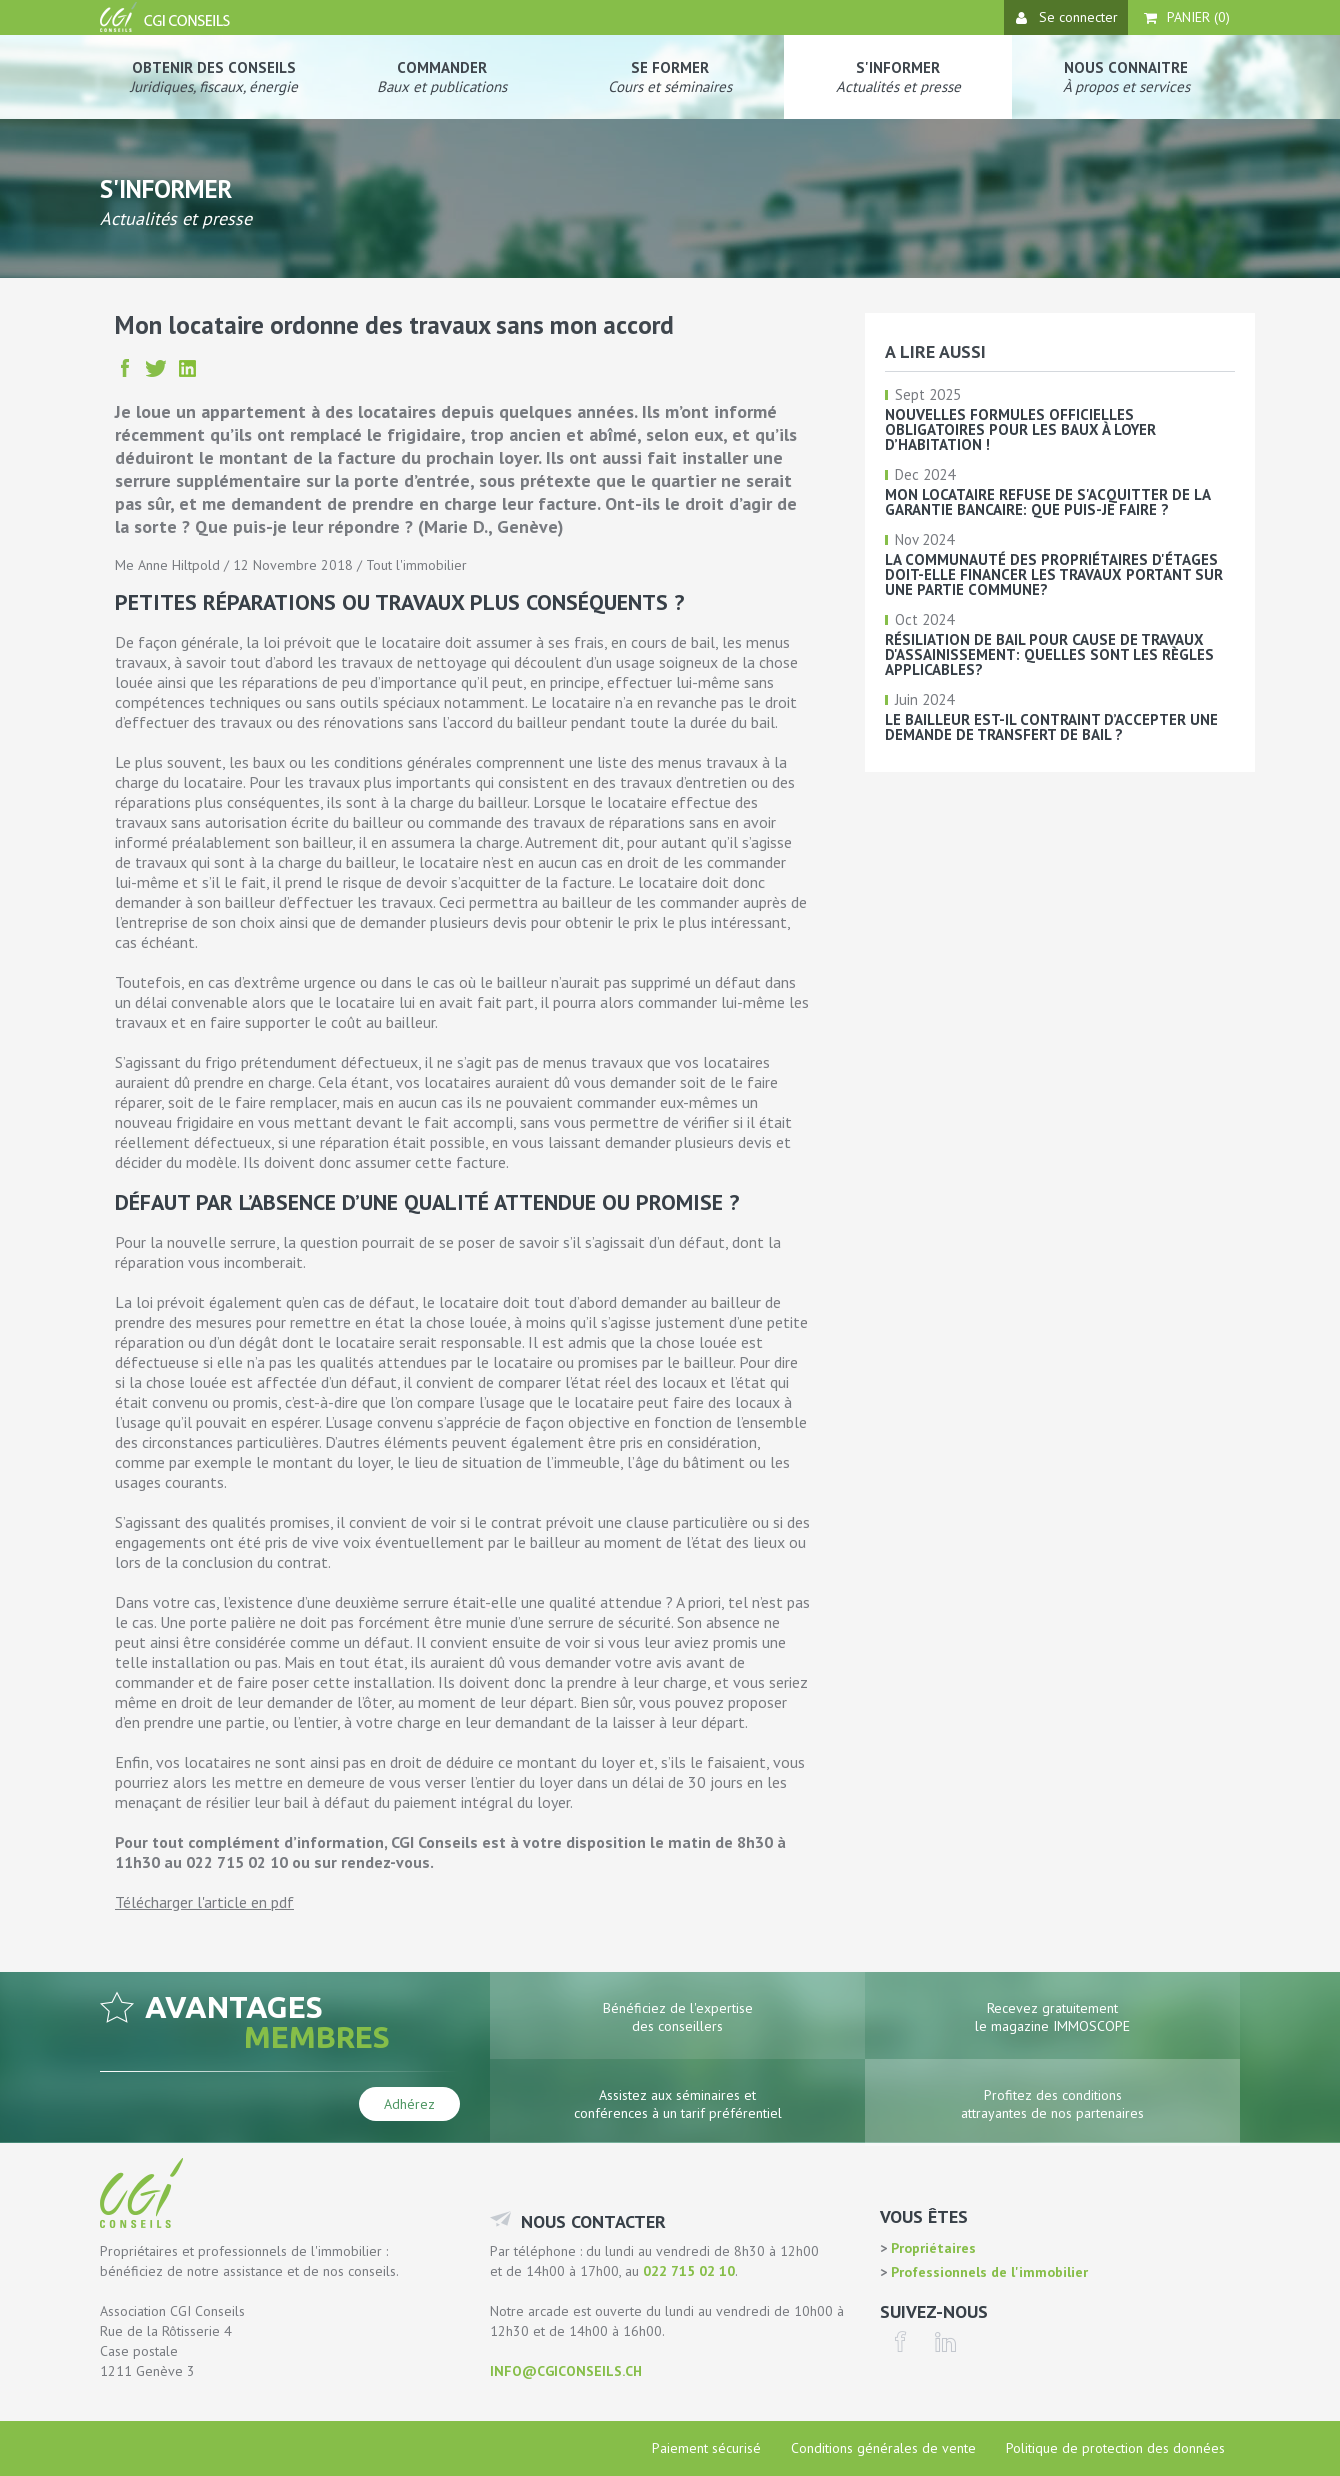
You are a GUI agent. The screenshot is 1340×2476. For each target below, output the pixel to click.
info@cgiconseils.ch (566, 2371)
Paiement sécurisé (706, 2448)
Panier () (1187, 17)
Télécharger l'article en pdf (204, 1902)
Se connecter (1067, 17)
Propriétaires (931, 2248)
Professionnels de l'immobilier (987, 2272)
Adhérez (409, 2104)
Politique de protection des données (1115, 2448)
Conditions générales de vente (883, 2448)
